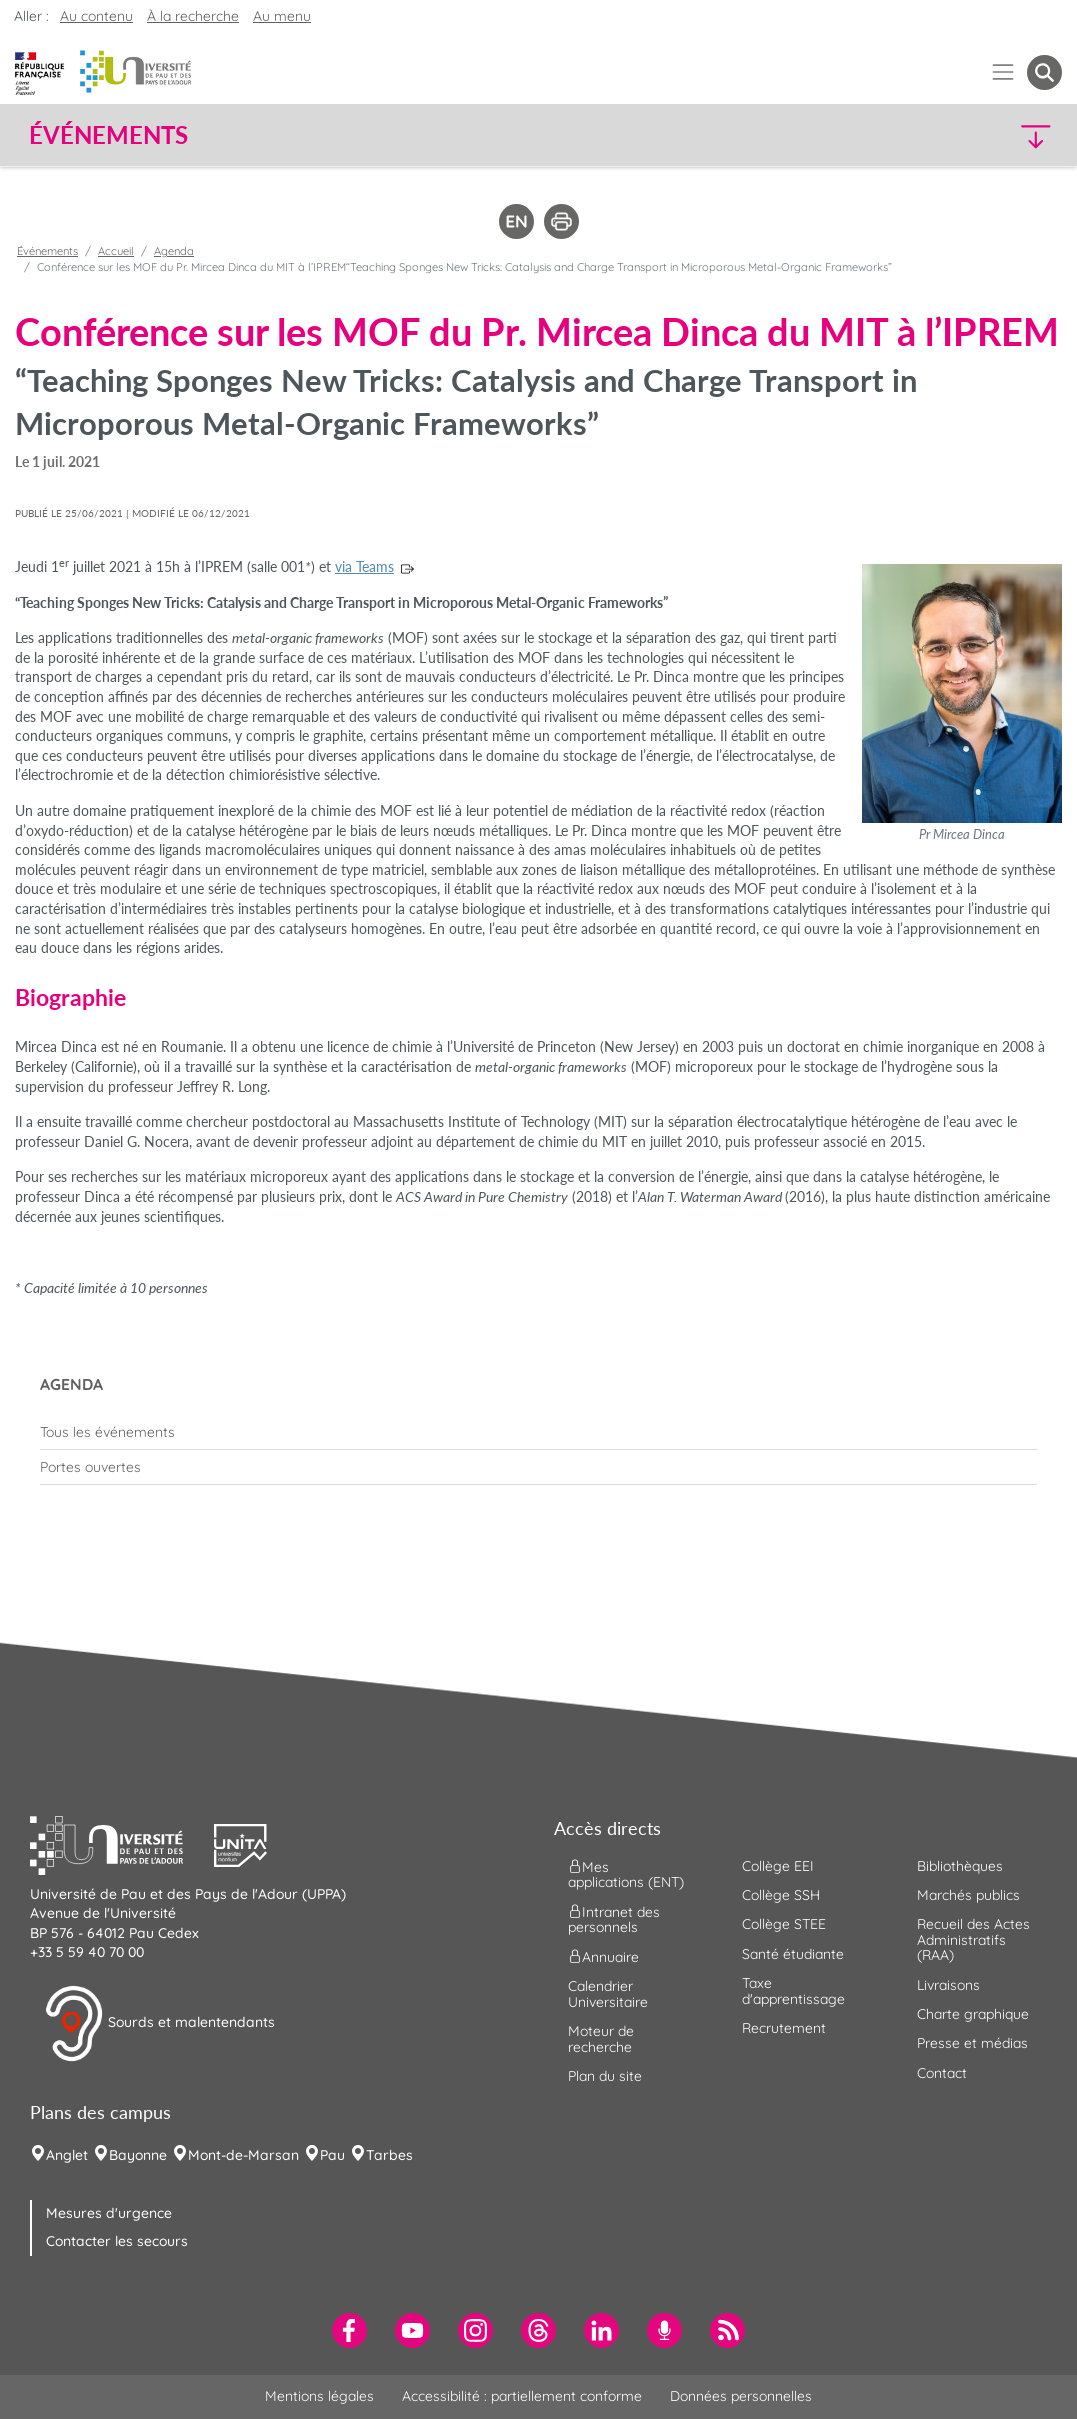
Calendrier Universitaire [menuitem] (608, 1993)
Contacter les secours (117, 2241)
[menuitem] (538, 1432)
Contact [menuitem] (942, 2073)
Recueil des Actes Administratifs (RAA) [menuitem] (973, 1939)
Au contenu (96, 16)
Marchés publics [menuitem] (968, 1895)
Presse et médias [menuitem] (972, 2043)
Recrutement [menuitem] (784, 2028)
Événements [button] (108, 135)
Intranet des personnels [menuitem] (614, 1919)
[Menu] (1003, 72)
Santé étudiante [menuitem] (793, 1954)
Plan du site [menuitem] (605, 2076)
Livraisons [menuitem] (948, 1985)
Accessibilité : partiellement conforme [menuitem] (522, 2396)
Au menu (282, 16)
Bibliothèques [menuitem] (960, 1866)
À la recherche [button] (193, 16)
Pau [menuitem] (332, 2155)
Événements (47, 251)
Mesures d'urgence (109, 2213)
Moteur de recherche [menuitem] (601, 2038)
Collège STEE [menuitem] (784, 1924)
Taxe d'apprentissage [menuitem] (793, 1990)
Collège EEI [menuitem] (778, 1866)
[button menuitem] (1044, 72)
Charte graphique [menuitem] (973, 2014)
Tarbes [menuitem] (389, 2155)
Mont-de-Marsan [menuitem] (243, 2155)
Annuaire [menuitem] (603, 1957)
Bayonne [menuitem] (138, 2155)
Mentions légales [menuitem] (319, 2396)
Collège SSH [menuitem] (781, 1895)
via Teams (364, 566)
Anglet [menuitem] (67, 2155)
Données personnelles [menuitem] (741, 2396)
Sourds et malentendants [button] (159, 2024)
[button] (935, 135)
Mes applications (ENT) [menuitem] (626, 1873)
